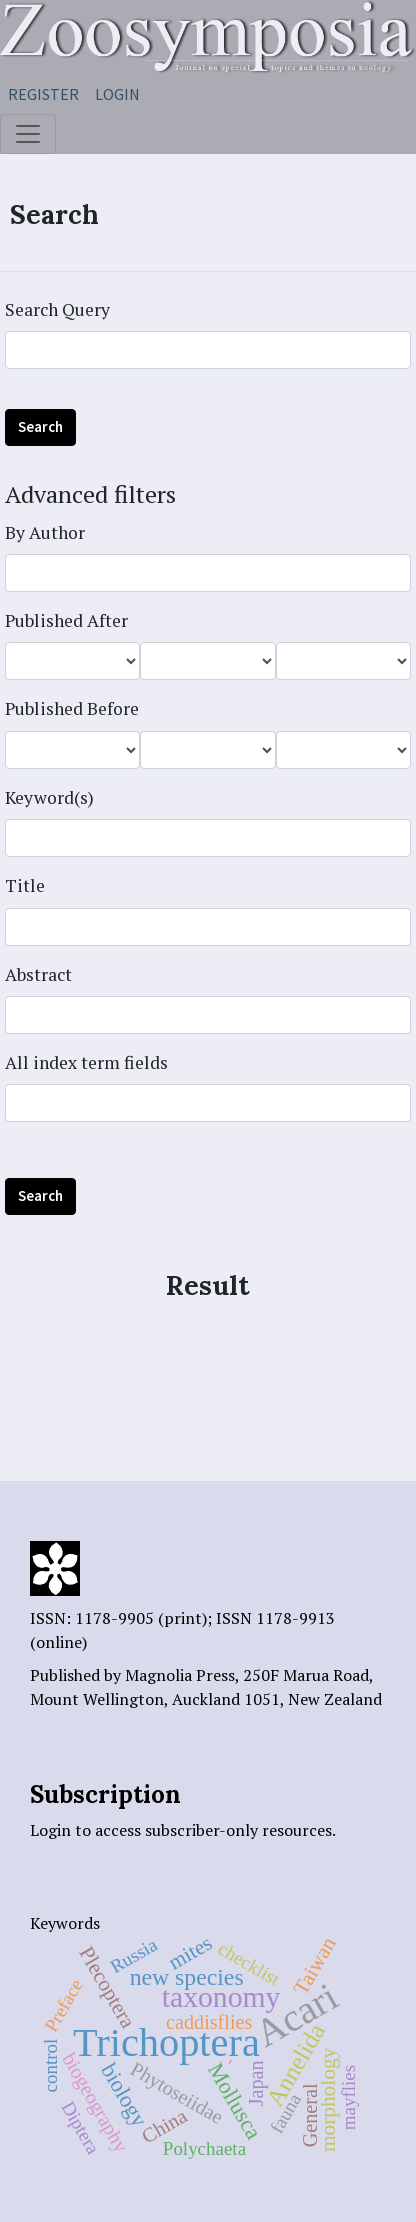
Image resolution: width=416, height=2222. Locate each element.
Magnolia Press (180, 1675)
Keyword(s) (49, 797)
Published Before (72, 708)
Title (25, 885)
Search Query (57, 309)
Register (43, 94)
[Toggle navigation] (28, 134)
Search (40, 426)
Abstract (38, 974)
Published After (66, 620)
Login (117, 94)
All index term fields (86, 1062)
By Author (45, 532)
